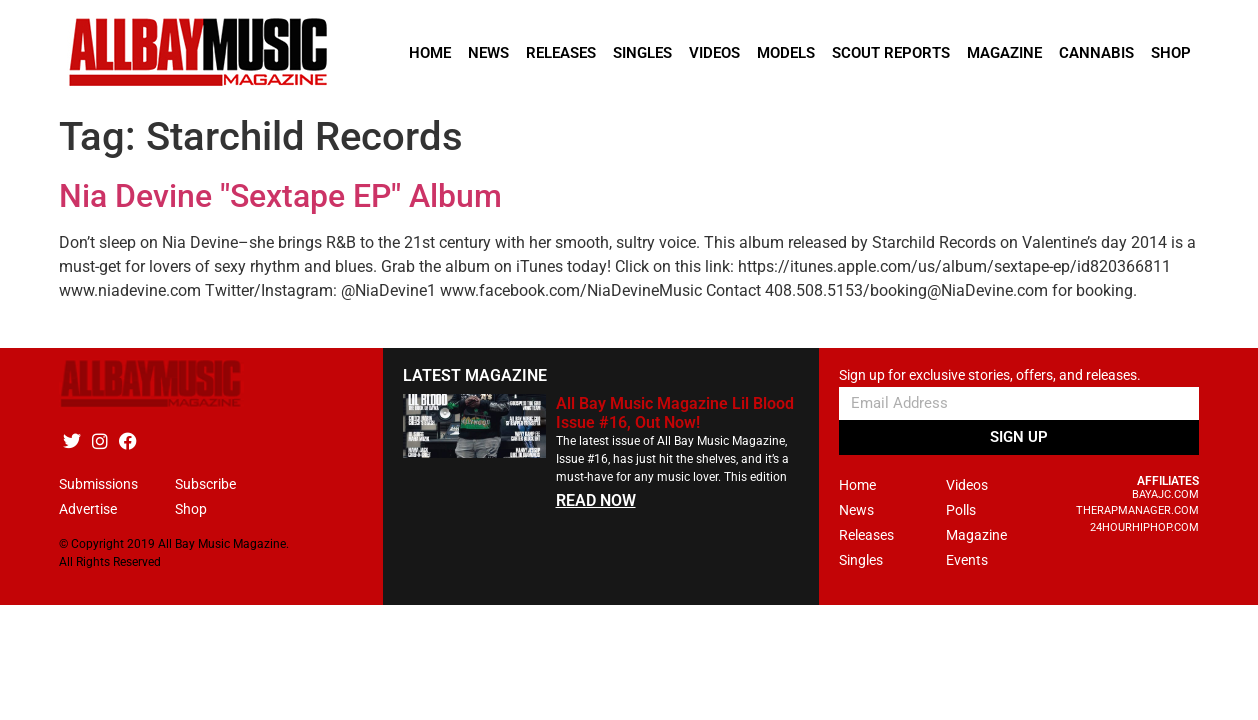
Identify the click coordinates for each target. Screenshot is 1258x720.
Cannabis (1096, 53)
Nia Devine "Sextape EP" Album (280, 196)
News (488, 53)
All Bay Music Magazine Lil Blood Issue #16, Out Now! (675, 413)
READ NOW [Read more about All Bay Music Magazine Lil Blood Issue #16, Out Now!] (596, 500)
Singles (642, 53)
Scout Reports (891, 53)
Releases (561, 53)
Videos (714, 53)
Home (430, 53)
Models (786, 53)
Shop (1171, 53)
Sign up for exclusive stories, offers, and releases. (990, 375)
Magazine (1004, 53)
